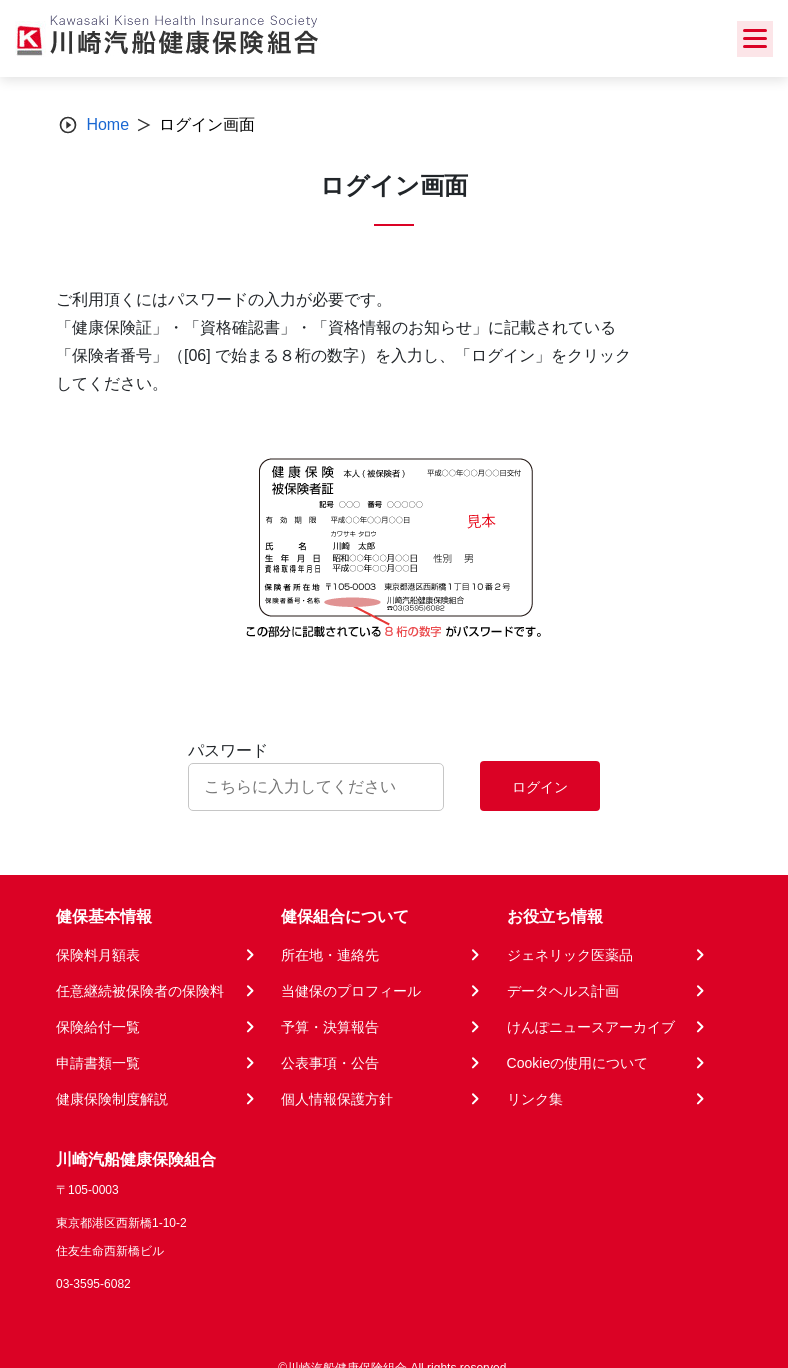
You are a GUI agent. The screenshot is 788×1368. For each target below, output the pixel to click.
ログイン (540, 787)
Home (107, 124)
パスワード (228, 750)
